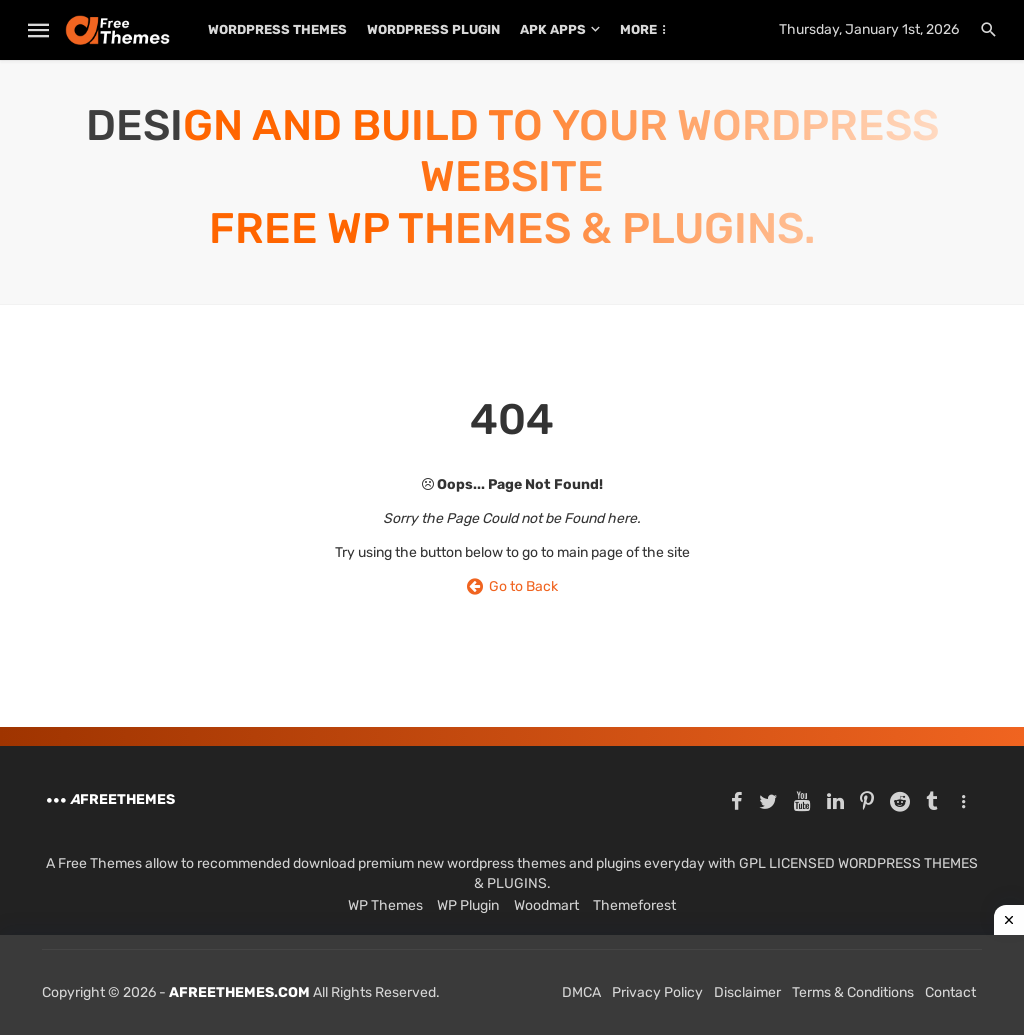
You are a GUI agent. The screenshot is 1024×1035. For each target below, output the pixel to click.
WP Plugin (468, 905)
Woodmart (546, 905)
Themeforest (634, 905)
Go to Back (512, 586)
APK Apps (553, 29)
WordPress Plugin (433, 29)
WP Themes (385, 905)
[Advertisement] (512, 985)
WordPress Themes (277, 29)
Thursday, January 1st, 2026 (869, 29)
